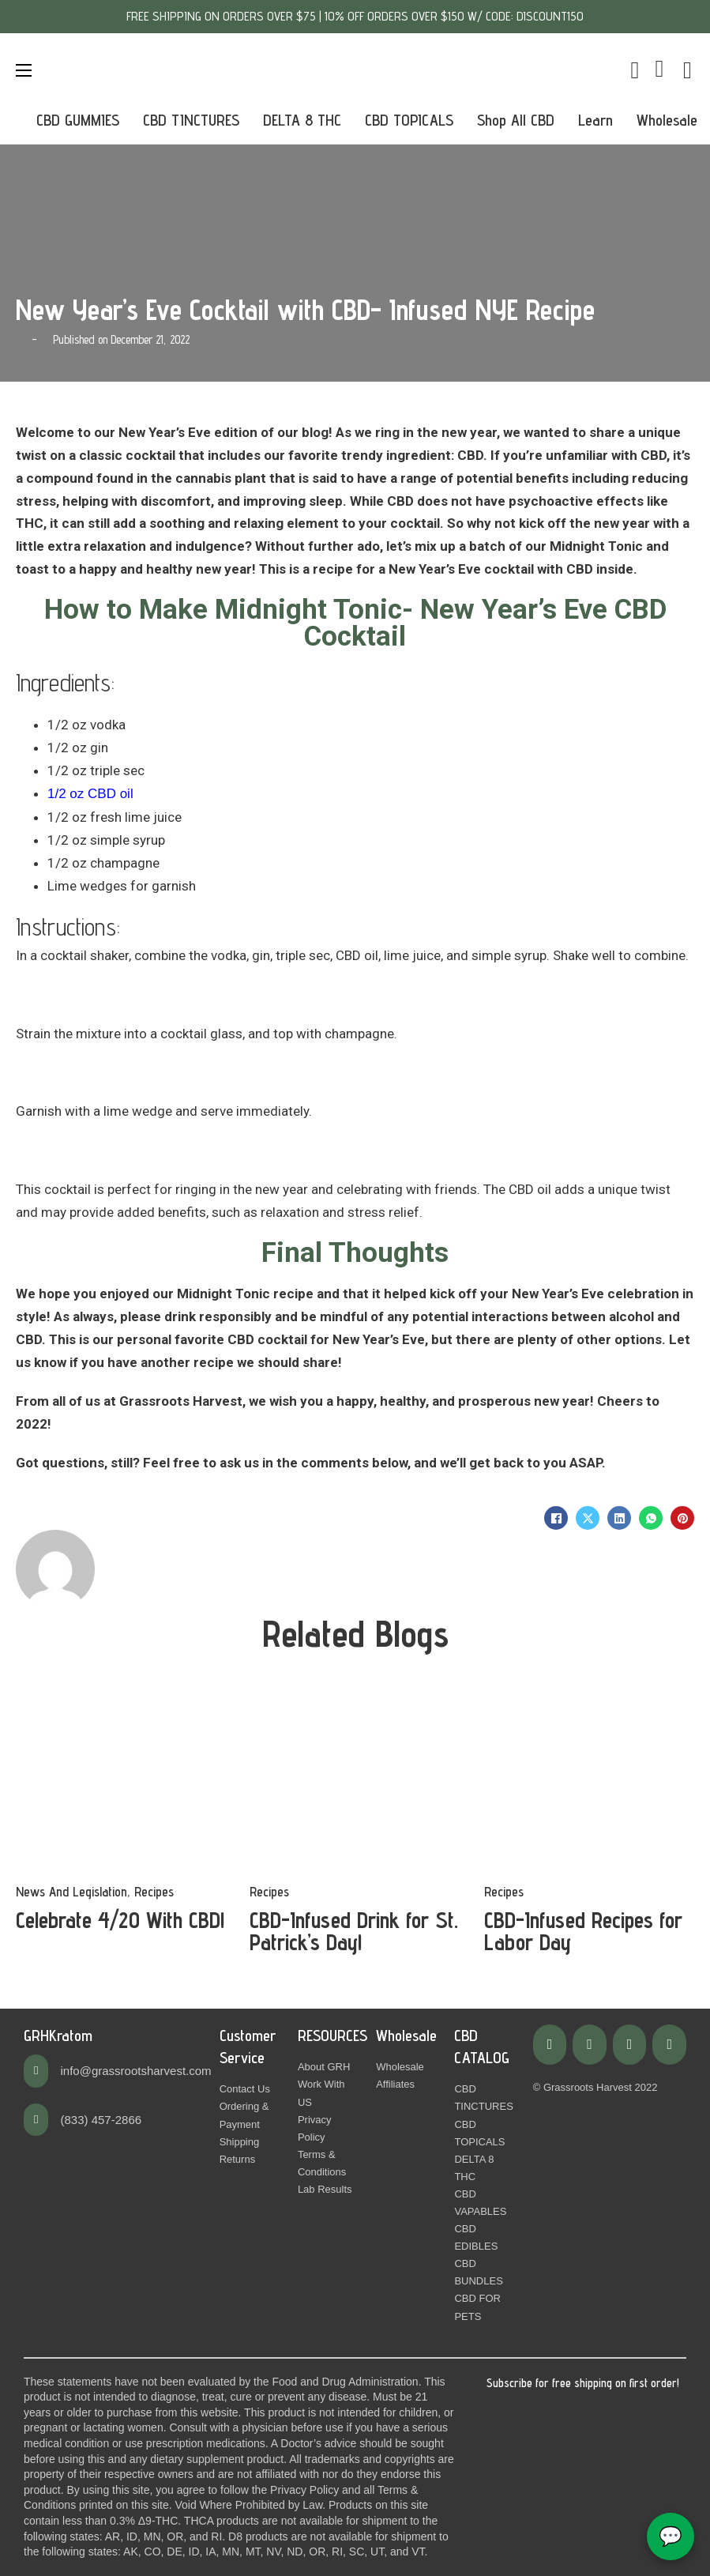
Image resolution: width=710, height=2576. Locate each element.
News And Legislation (71, 1892)
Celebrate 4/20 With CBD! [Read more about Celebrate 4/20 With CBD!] (120, 1920)
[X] (587, 1518)
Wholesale (667, 120)
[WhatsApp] (651, 1518)
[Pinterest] (682, 1518)
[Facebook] (556, 1518)
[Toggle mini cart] (634, 70)
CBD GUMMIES (77, 120)
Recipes (154, 1892)
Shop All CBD (515, 120)
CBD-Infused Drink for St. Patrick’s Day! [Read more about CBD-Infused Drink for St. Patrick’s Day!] (354, 1931)
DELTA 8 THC (302, 120)
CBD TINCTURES (191, 120)
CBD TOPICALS (409, 120)
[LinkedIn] (619, 1518)
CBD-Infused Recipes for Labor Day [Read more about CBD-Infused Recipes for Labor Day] (583, 1931)
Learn (595, 120)
